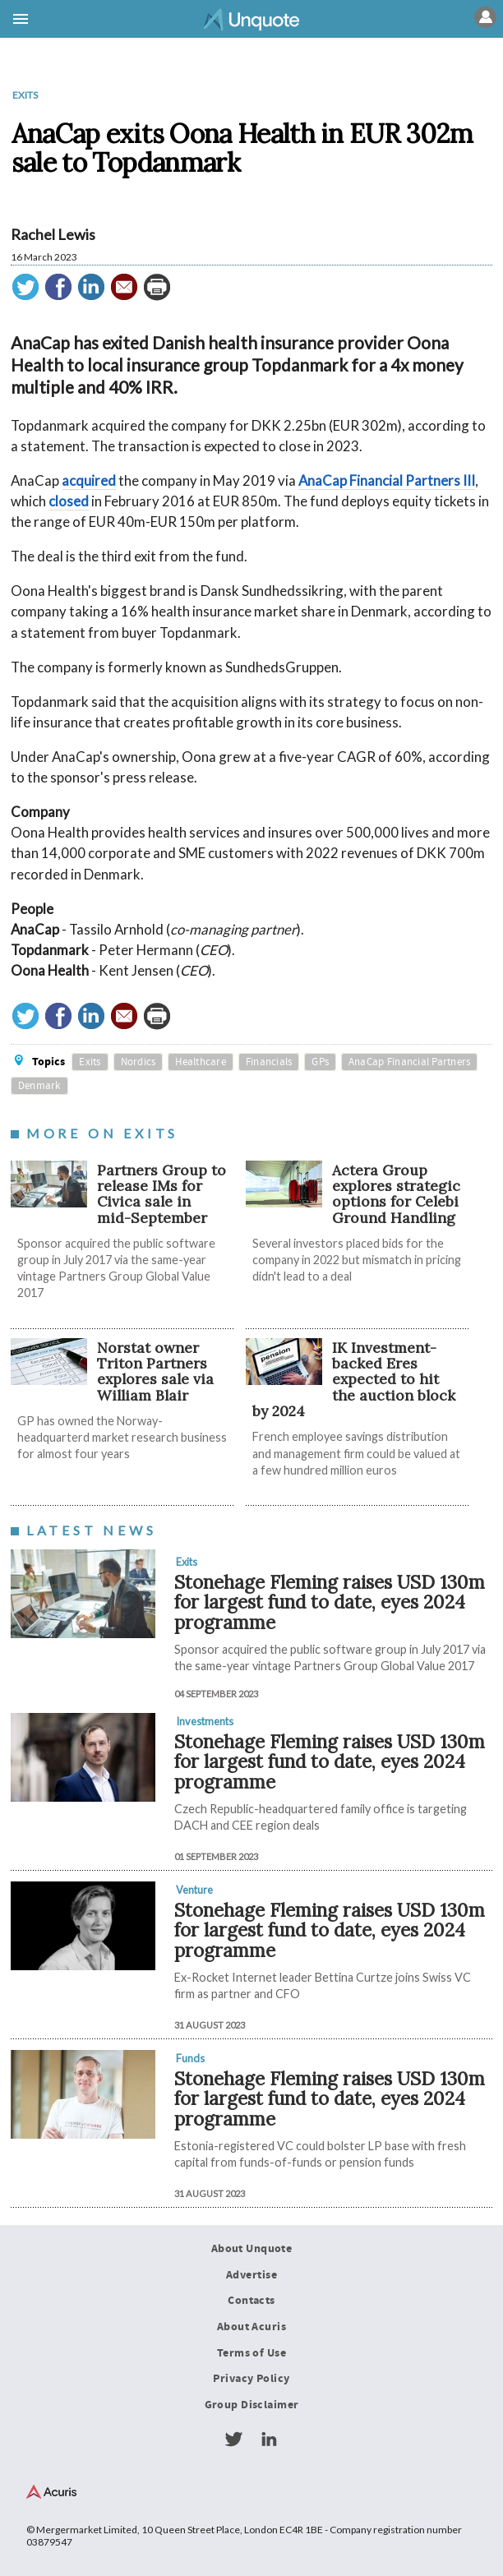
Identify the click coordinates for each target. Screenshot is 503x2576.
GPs (320, 1062)
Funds (190, 2058)
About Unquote (252, 2249)
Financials (269, 1062)
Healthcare (200, 1062)
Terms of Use (251, 2353)
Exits (25, 95)
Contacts (251, 2300)
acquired (89, 480)
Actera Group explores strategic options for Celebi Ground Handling (396, 1194)
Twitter (233, 2439)
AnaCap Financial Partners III (386, 480)
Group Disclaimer (252, 2405)
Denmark (39, 1085)
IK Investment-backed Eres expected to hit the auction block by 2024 (353, 1379)
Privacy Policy (251, 2379)
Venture (194, 1889)
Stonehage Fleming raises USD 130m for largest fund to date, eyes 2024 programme (329, 1602)
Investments (204, 1721)
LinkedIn (269, 2439)
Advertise (251, 2275)
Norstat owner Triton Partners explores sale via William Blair (155, 1371)
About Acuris (251, 2327)
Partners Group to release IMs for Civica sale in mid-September (161, 1194)
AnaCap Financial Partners (409, 1062)
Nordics (138, 1062)
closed (68, 501)
